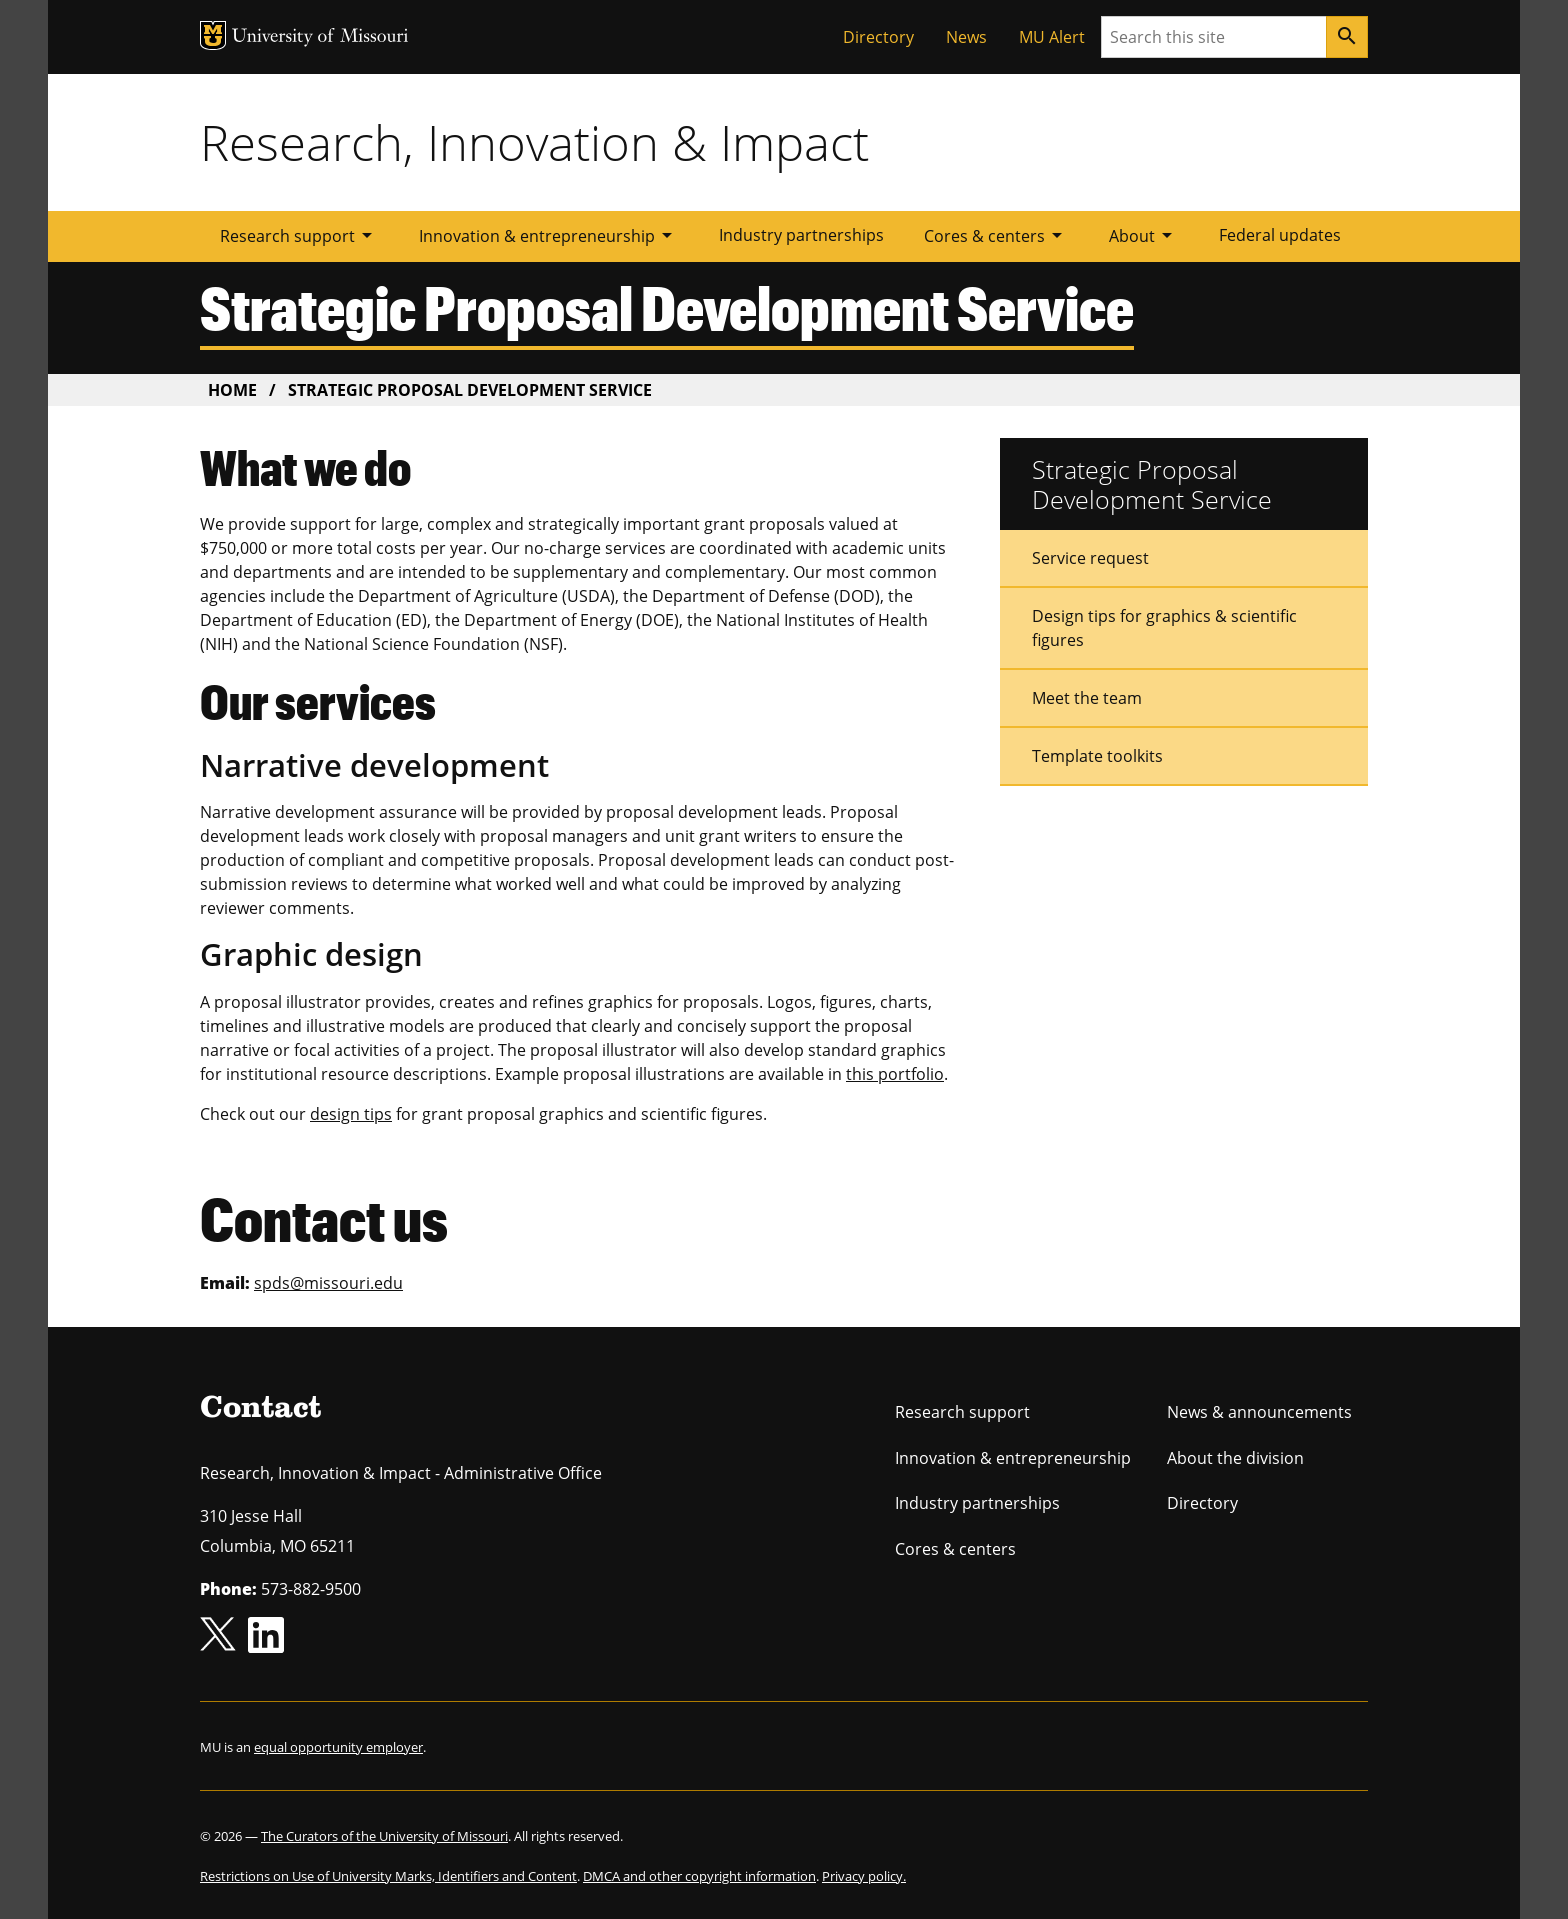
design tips (351, 1114)
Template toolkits (1097, 756)
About (1144, 235)
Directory (878, 37)
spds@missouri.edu (328, 1283)
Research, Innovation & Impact (534, 142)
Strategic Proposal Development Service (1152, 484)
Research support (299, 235)
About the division (1235, 1458)
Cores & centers (996, 235)
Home (232, 390)
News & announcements (1259, 1412)
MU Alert (1052, 37)
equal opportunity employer (338, 1747)
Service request (1090, 558)
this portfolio (895, 1074)
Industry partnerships (801, 235)
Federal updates (1280, 235)
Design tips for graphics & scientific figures (1164, 628)
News (966, 37)
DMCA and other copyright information (699, 1876)
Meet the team (1087, 698)
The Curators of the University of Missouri (384, 1836)
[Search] (1347, 37)
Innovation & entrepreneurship (549, 235)
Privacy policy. (864, 1876)
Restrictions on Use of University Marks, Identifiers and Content (388, 1876)
